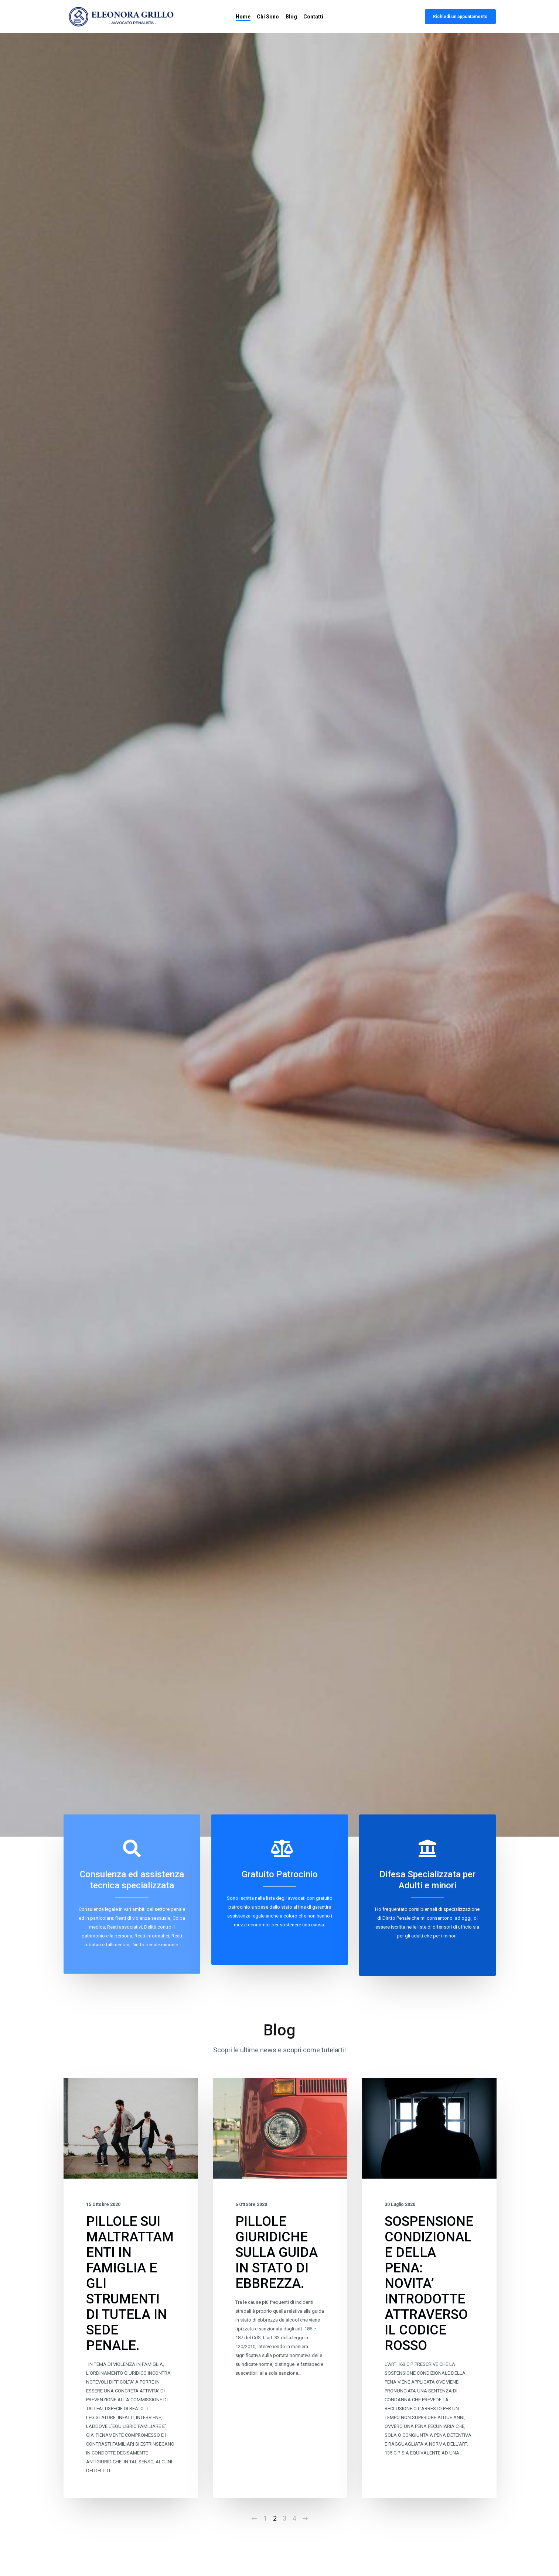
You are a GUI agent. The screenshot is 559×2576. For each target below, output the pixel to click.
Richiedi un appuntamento (460, 16)
